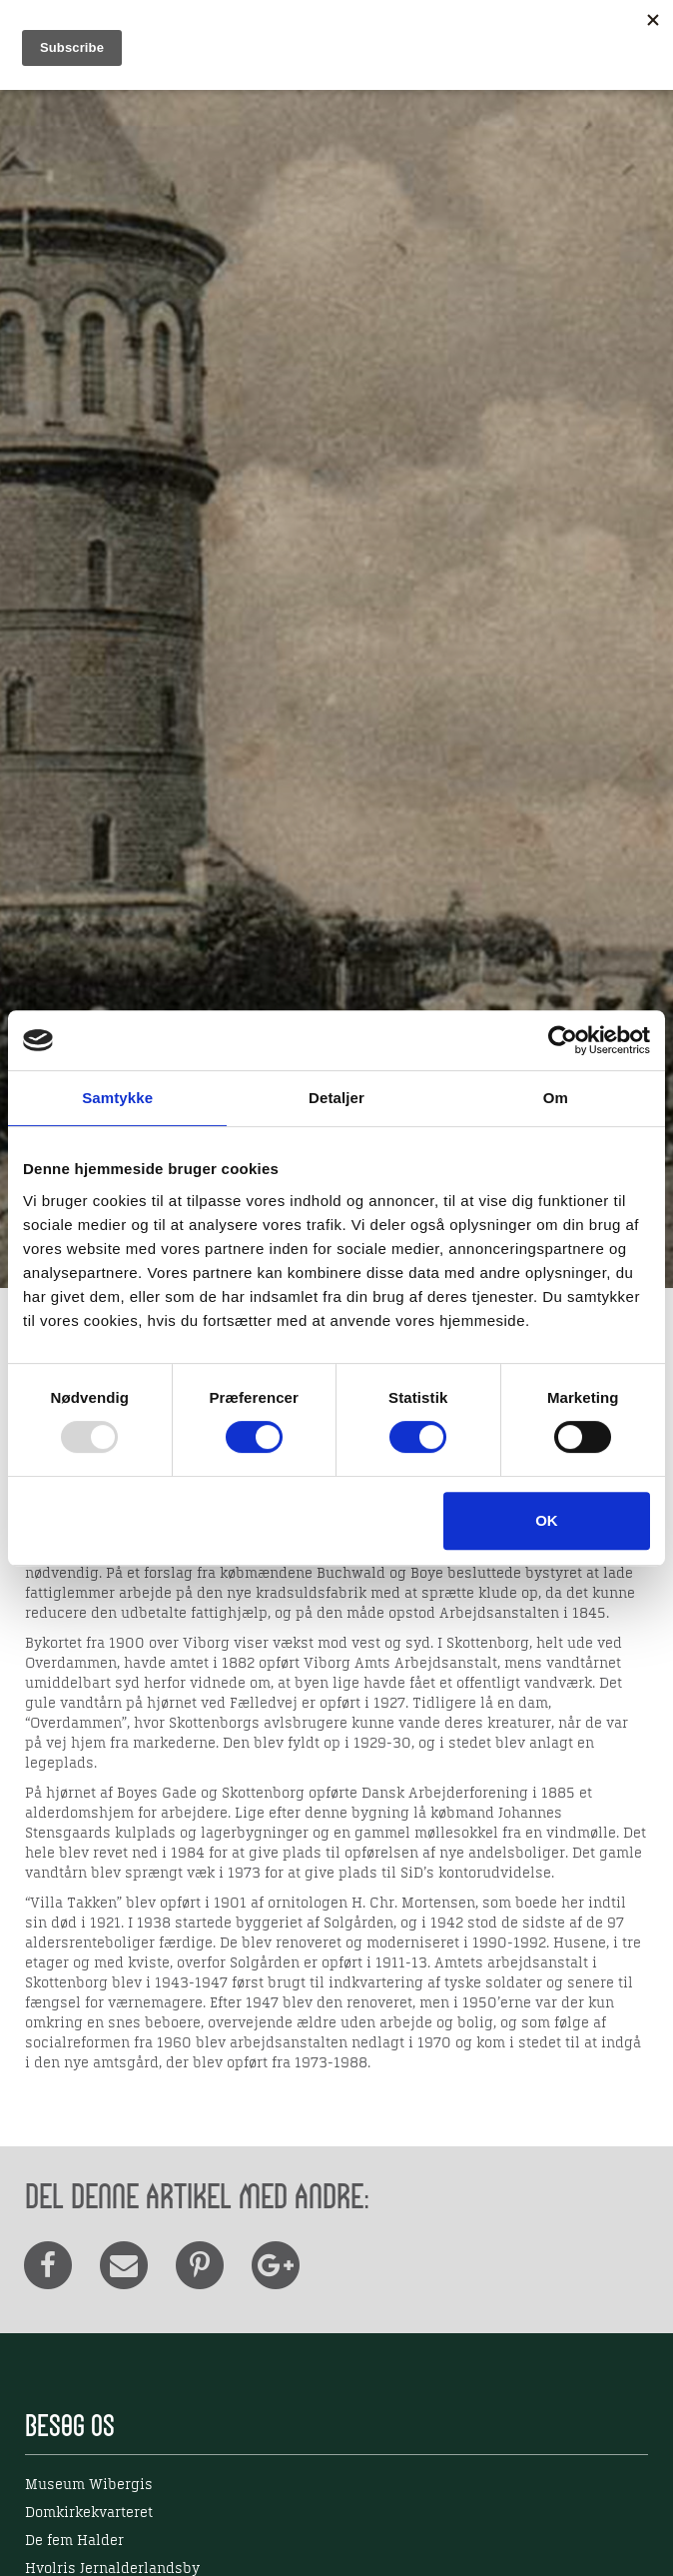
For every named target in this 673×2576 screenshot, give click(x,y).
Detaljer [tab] (336, 1097)
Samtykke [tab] (117, 1097)
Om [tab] (555, 1097)
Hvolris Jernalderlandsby (112, 2569)
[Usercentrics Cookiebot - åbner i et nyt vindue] (562, 1040)
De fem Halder (74, 2541)
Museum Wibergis (89, 2485)
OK (546, 1520)
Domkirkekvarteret (89, 2513)
